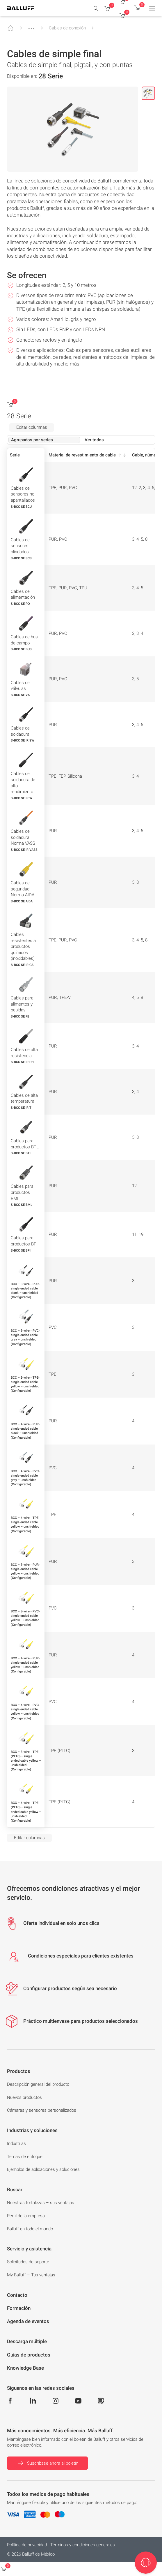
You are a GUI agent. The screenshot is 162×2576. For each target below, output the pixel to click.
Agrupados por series (32, 439)
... (31, 26)
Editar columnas (31, 427)
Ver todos (94, 439)
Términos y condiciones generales (82, 2544)
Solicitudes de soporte (28, 2261)
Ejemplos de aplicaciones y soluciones (43, 2169)
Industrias (16, 2143)
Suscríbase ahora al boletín (47, 2463)
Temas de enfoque (24, 2156)
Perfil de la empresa (26, 2215)
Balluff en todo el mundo (30, 2228)
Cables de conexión (67, 28)
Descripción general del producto (38, 2084)
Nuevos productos (24, 2097)
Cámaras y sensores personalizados (41, 2110)
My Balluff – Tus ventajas (31, 2275)
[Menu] (152, 8)
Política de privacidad (27, 2544)
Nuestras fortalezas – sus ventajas (40, 2202)
